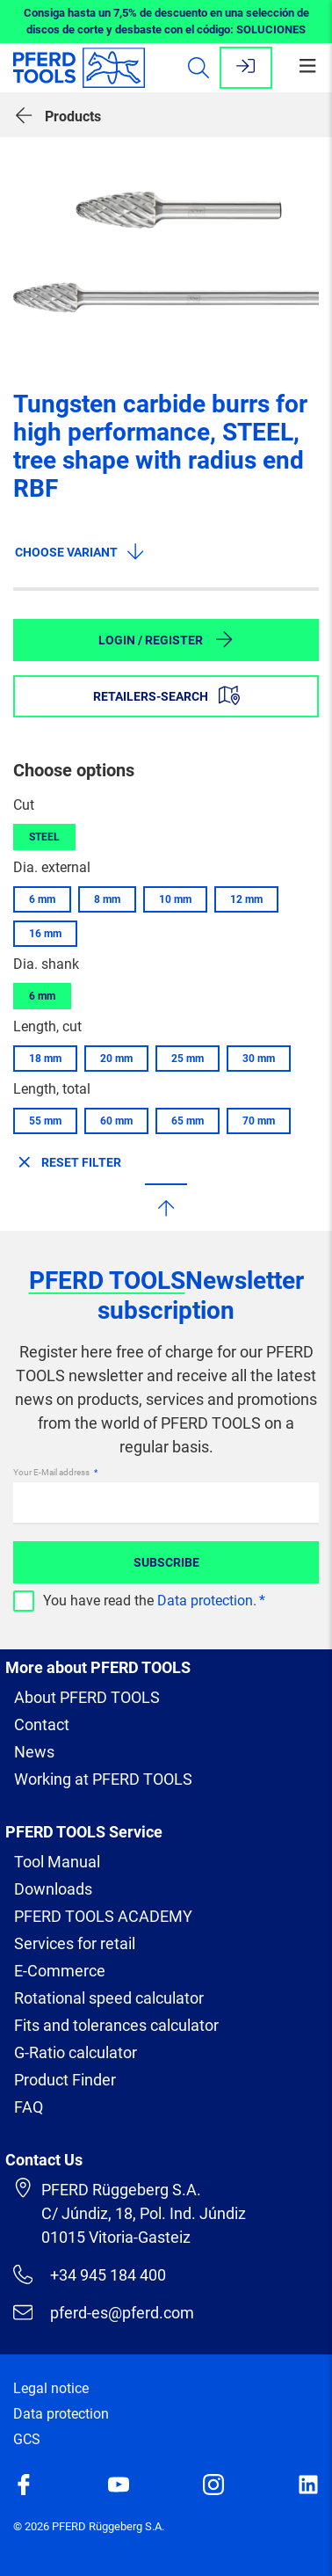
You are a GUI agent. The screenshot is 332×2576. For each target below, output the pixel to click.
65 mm (187, 1121)
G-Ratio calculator (75, 2052)
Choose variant (80, 551)
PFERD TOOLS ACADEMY (103, 1916)
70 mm (258, 1121)
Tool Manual (57, 1861)
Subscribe (166, 1562)
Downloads (53, 1889)
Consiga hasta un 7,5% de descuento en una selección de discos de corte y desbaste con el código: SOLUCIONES (166, 21)
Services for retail (74, 1943)
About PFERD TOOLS (87, 1697)
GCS (26, 2439)
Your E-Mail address (52, 1472)
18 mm (45, 1058)
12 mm (246, 899)
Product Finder (65, 2079)
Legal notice (51, 2388)
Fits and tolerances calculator (116, 2025)
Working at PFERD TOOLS (103, 1779)
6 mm (42, 899)
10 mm (175, 899)
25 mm (187, 1058)
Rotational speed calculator (109, 1998)
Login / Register (166, 639)
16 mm (45, 934)
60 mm (116, 1121)
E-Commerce (59, 1970)
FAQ (28, 2107)
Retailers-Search (166, 695)
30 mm (258, 1058)
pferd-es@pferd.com (103, 2312)
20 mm (116, 1058)
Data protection (205, 1600)
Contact (41, 1724)
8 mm (107, 899)
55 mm (45, 1121)
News (34, 1752)
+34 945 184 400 (89, 2274)
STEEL (44, 837)
